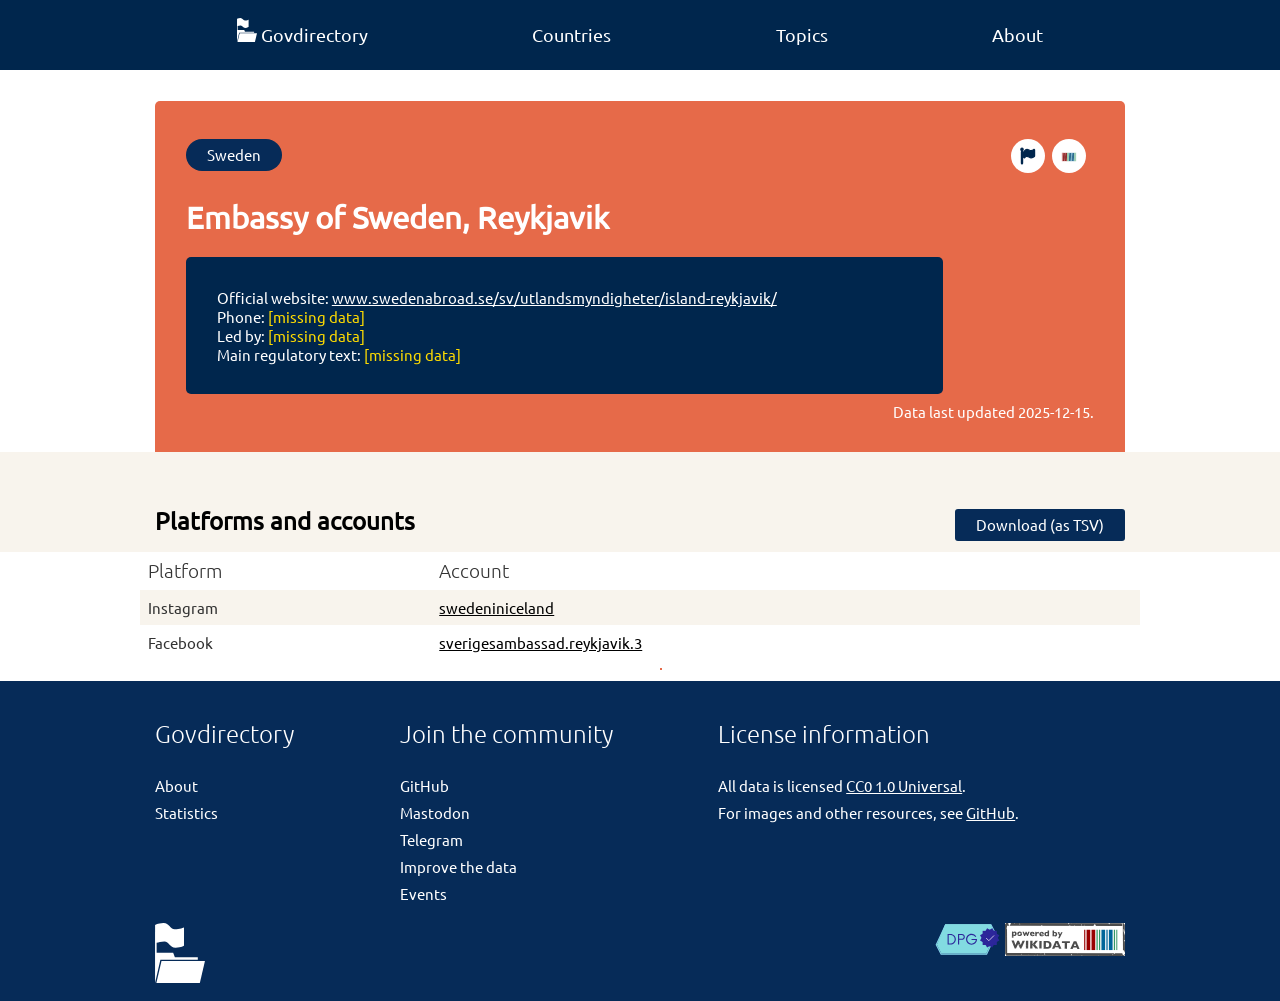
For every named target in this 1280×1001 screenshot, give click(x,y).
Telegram (431, 839)
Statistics (186, 812)
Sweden (234, 154)
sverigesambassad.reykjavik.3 (540, 642)
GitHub (424, 785)
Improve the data (458, 866)
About (1017, 34)
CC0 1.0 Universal (904, 785)
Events (423, 893)
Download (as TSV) (1040, 524)
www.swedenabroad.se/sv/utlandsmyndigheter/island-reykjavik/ (554, 297)
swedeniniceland (496, 607)
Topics (802, 34)
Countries (571, 34)
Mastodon (435, 812)
